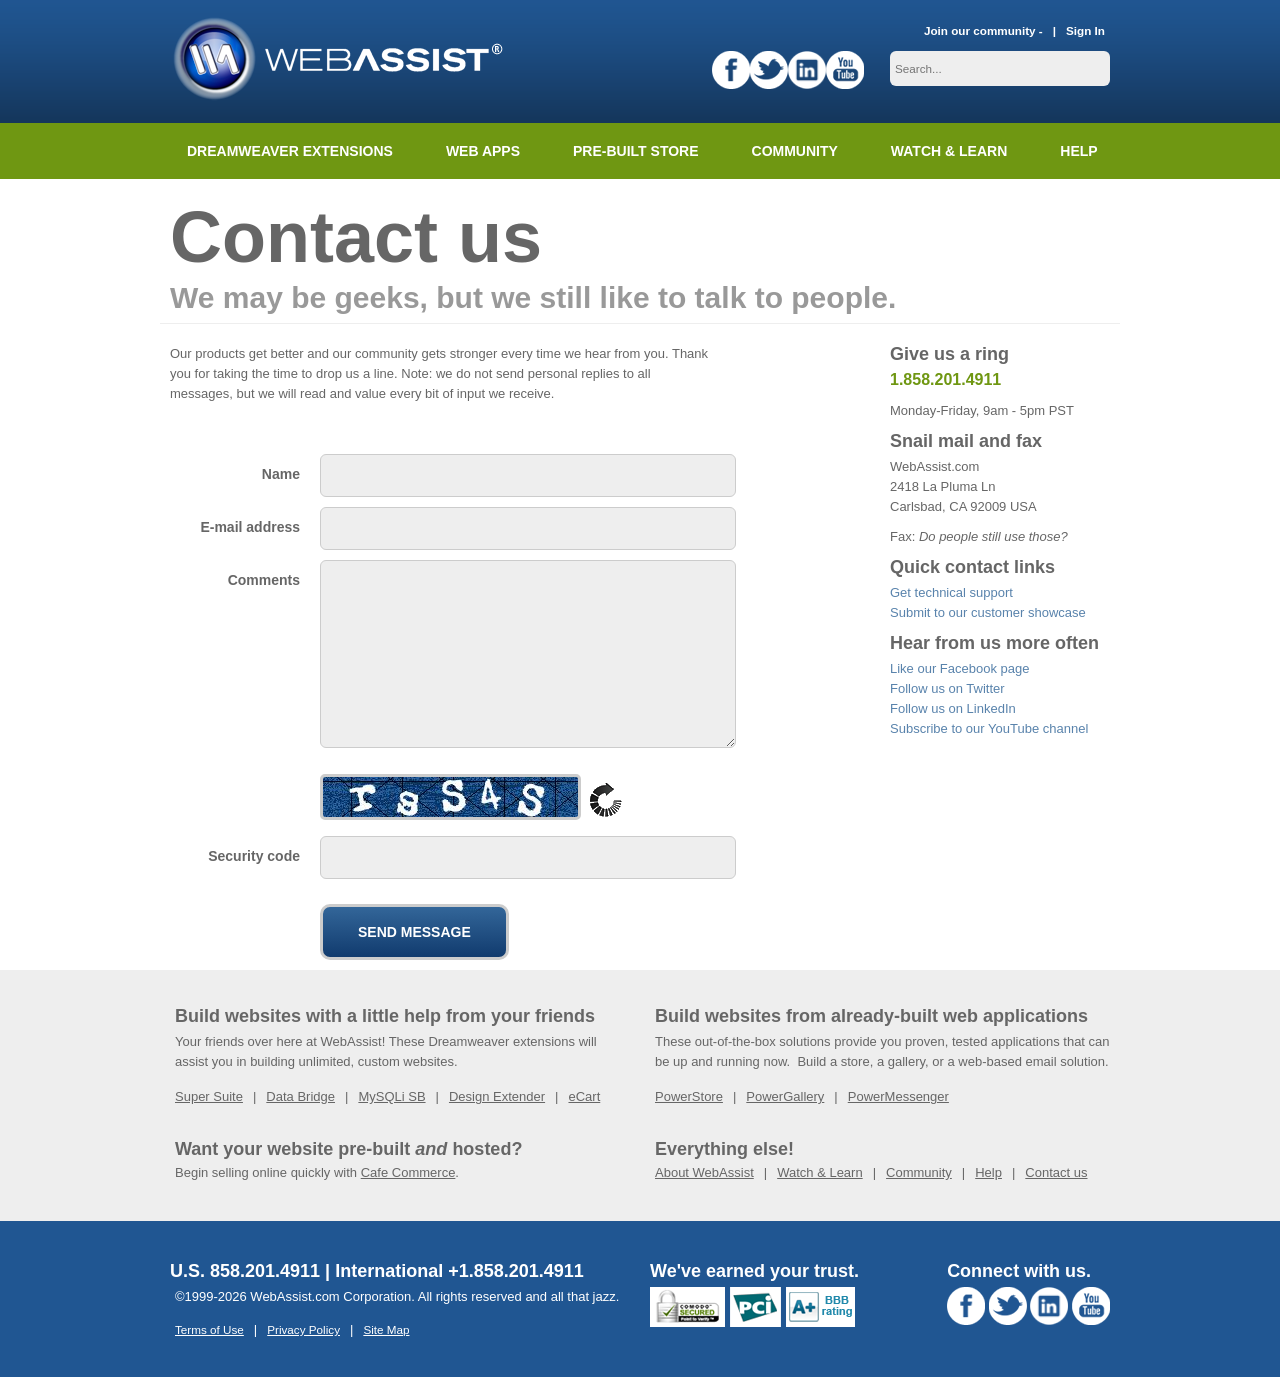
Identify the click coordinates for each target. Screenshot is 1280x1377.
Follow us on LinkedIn (953, 708)
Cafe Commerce (408, 1172)
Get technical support (951, 592)
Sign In (1085, 30)
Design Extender (497, 1096)
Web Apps (483, 151)
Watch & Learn (949, 151)
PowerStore (689, 1096)
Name (281, 474)
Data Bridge (300, 1096)
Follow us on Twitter (947, 688)
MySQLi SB (391, 1096)
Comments (264, 580)
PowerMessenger (898, 1096)
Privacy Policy (303, 1329)
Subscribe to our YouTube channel (989, 728)
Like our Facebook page (959, 668)
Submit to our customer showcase (988, 612)
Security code (254, 856)
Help (988, 1172)
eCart (584, 1096)
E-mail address (250, 527)
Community (795, 151)
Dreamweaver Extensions (290, 151)
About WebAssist (704, 1172)
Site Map (386, 1329)
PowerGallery (785, 1096)
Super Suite (209, 1096)
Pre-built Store (636, 151)
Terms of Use (209, 1329)
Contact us (1056, 1172)
